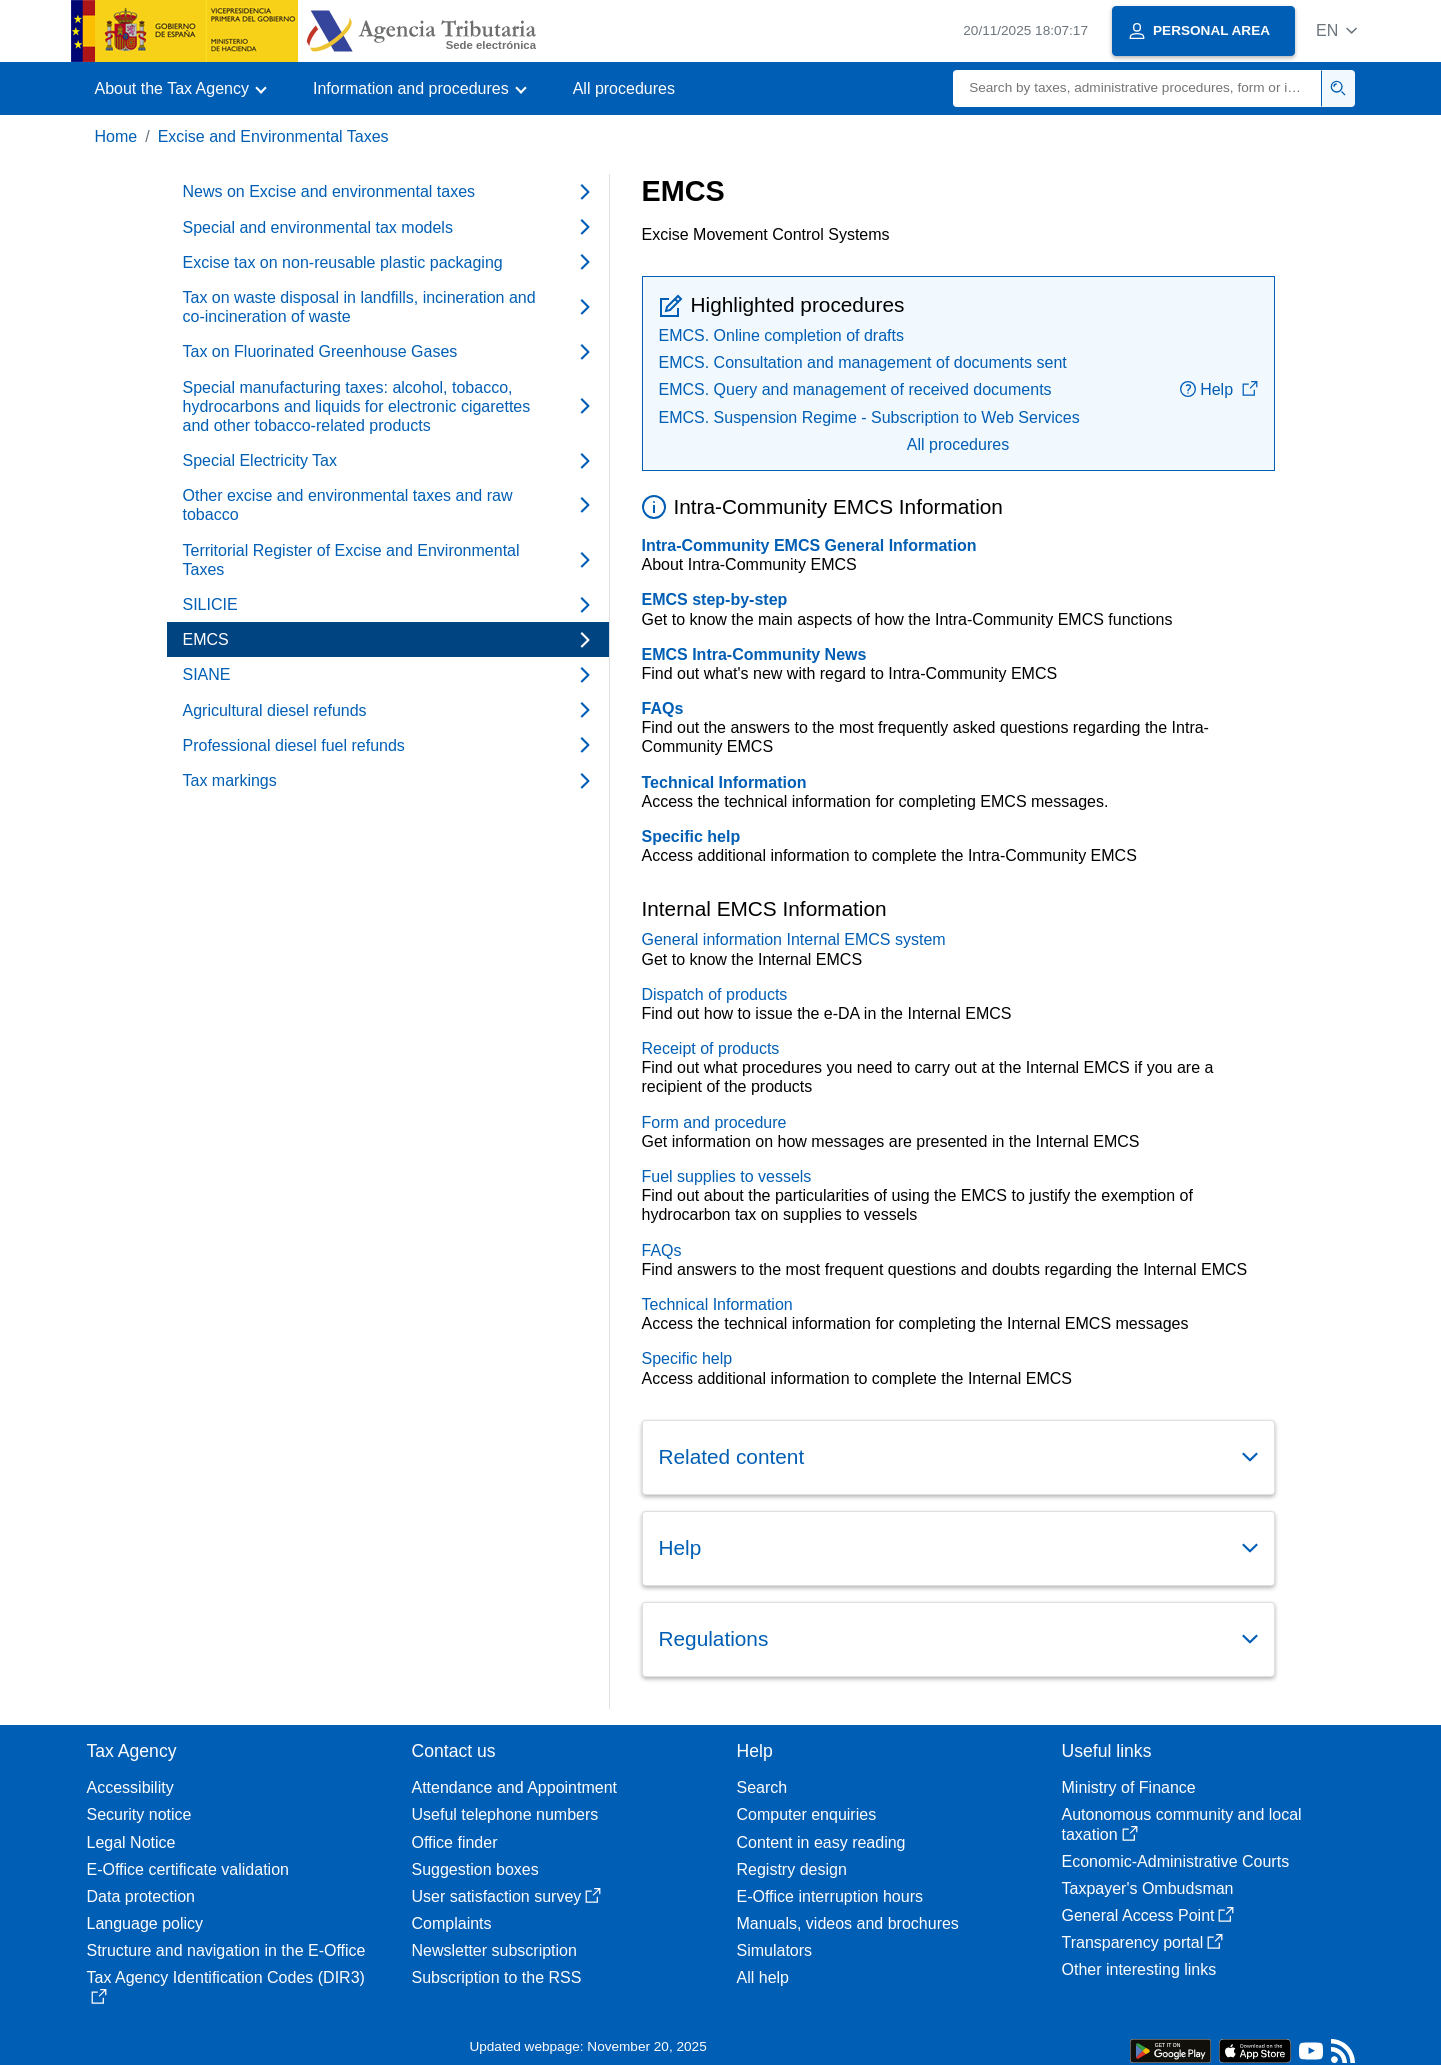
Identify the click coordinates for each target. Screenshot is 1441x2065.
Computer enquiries (807, 1814)
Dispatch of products (715, 994)
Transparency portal (1143, 1942)
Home (116, 136)
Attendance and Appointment (515, 1787)
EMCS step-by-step (715, 599)
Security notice (139, 1814)
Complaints (452, 1923)
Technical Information (724, 782)
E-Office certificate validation (188, 1869)
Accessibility (130, 1787)
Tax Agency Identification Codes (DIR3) (226, 1986)
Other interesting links (1139, 1969)
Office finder (455, 1842)
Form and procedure (714, 1122)
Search (762, 1787)
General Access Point (1148, 1915)
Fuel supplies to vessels (727, 1176)
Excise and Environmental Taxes (273, 136)
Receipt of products (711, 1048)
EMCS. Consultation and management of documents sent (863, 362)
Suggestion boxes (475, 1869)
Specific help (691, 836)
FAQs (663, 708)
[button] (1336, 30)
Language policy (145, 1923)
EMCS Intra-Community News (754, 654)
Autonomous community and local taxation (1182, 1824)
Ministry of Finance (1129, 1787)
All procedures (624, 88)
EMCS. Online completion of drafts (781, 335)
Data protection (141, 1896)
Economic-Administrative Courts (1176, 1861)
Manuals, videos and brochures (848, 1923)
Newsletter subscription (494, 1950)
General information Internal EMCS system (794, 939)
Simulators (775, 1950)
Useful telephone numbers (505, 1814)
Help (1218, 389)
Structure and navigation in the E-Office (226, 1950)
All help (763, 1977)
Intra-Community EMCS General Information (809, 545)
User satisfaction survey (507, 1896)
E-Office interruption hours (830, 1896)
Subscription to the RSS (497, 1977)
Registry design (792, 1869)
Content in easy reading (821, 1842)
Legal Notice (131, 1842)
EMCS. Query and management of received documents (855, 389)
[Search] (1137, 88)
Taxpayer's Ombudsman (1148, 1888)
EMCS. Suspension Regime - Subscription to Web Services (869, 417)
